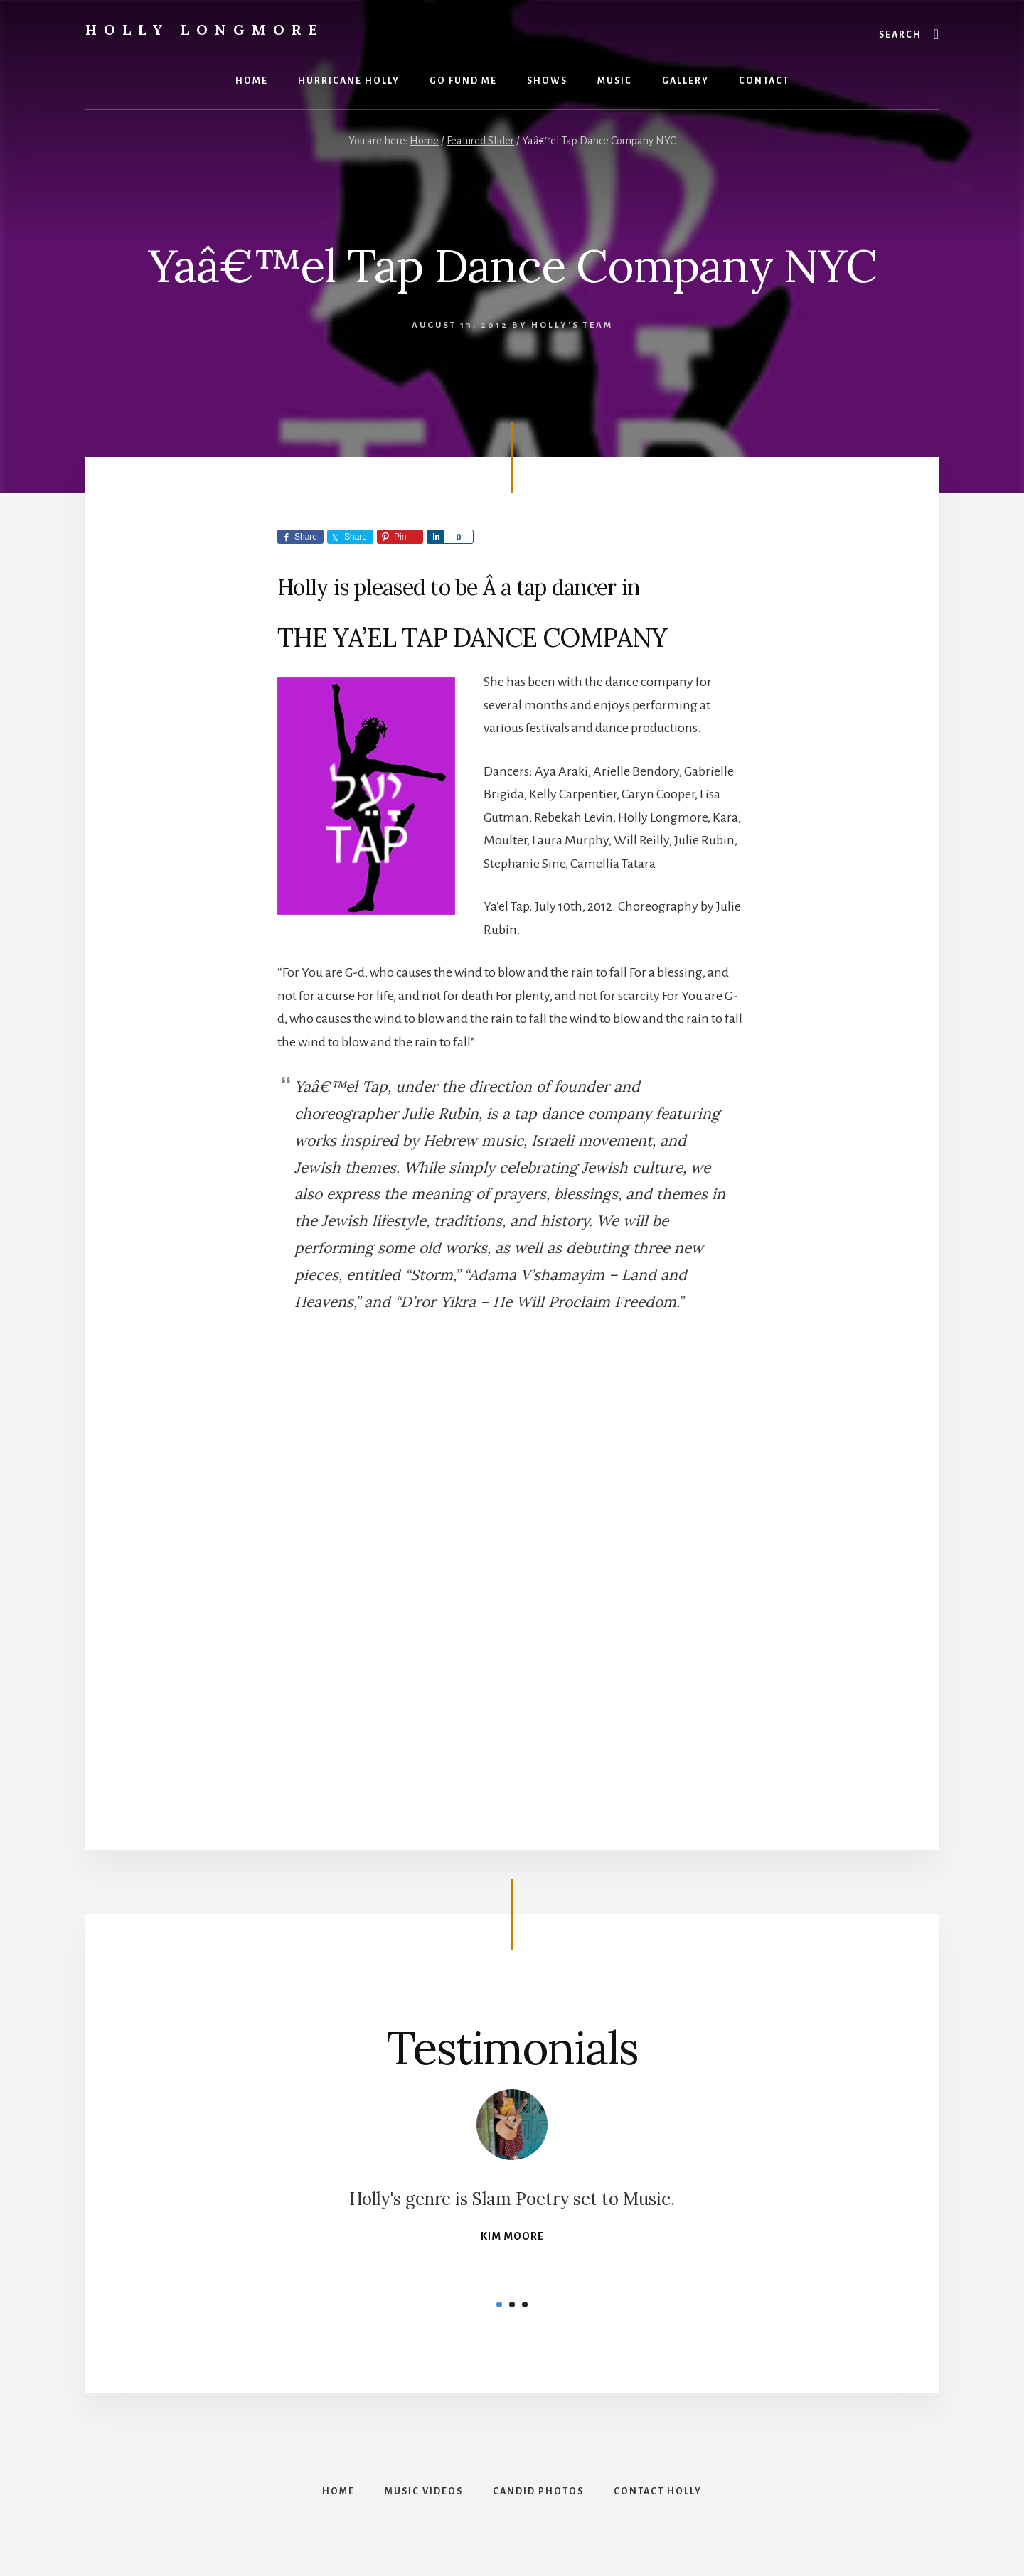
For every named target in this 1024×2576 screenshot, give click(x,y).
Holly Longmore (204, 29)
